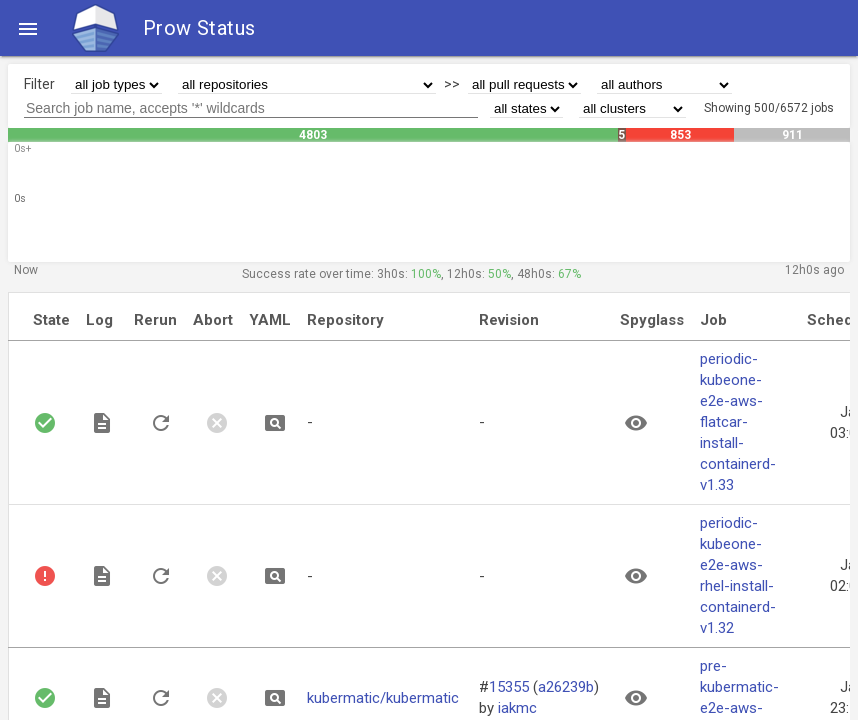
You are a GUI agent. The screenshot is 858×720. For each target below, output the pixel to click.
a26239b (566, 687)
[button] (28, 28)
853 (680, 135)
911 (792, 135)
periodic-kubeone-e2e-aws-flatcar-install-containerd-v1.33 (738, 422)
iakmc (517, 708)
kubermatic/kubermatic (383, 698)
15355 (509, 687)
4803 (313, 135)
